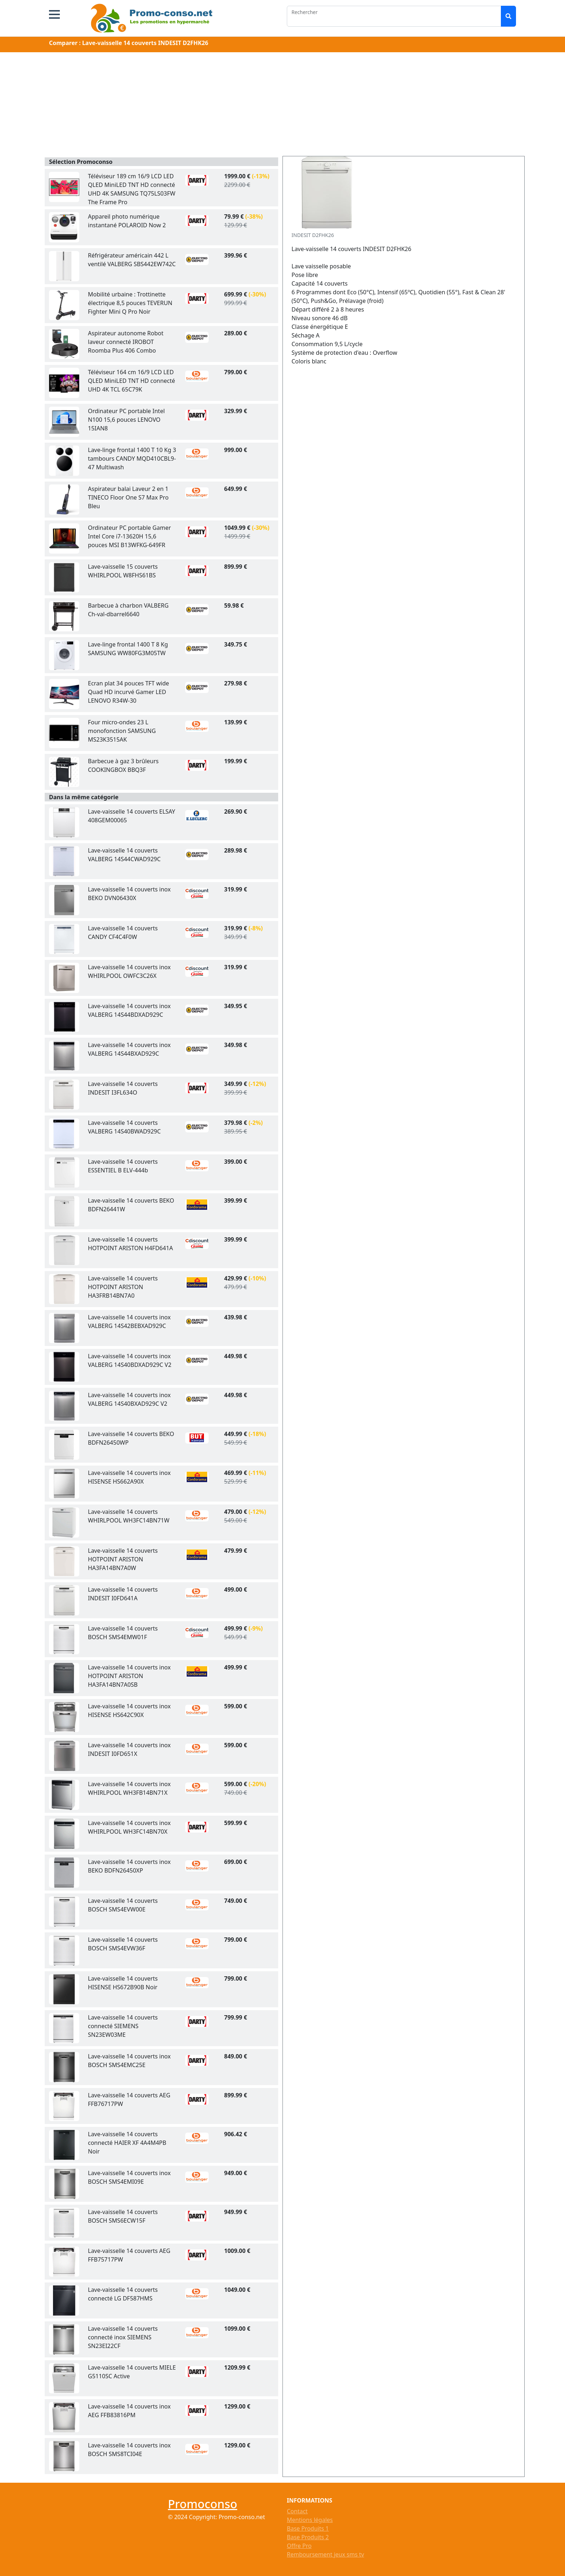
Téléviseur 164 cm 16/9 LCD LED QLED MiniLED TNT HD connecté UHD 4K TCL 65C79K (131, 380)
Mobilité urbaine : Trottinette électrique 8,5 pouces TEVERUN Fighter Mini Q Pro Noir (130, 303)
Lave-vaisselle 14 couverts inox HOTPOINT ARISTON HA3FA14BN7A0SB (129, 1676)
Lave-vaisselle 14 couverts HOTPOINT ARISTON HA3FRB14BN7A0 (123, 1287)
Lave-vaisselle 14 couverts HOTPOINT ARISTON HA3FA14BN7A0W (123, 1559)
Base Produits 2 (308, 2537)
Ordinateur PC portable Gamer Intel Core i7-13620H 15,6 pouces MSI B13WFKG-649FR (129, 536)
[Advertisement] (282, 105)
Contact (297, 2511)
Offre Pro (299, 2546)
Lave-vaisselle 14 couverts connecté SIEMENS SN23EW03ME (123, 2026)
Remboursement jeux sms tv (325, 2554)
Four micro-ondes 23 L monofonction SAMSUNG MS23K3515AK (122, 730)
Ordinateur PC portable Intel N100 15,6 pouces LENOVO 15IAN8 (126, 419)
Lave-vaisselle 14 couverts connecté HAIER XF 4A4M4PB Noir (127, 2142)
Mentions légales (310, 2520)
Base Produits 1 (308, 2528)
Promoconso (202, 2504)
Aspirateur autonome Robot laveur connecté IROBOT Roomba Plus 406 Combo (126, 341)
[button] (54, 14)
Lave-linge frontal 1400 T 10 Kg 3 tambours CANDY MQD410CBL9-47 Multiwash (132, 458)
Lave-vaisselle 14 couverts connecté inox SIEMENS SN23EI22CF (123, 2337)
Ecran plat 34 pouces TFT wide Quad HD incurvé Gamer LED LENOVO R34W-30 (128, 692)
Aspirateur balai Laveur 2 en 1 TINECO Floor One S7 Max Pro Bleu (128, 497)
